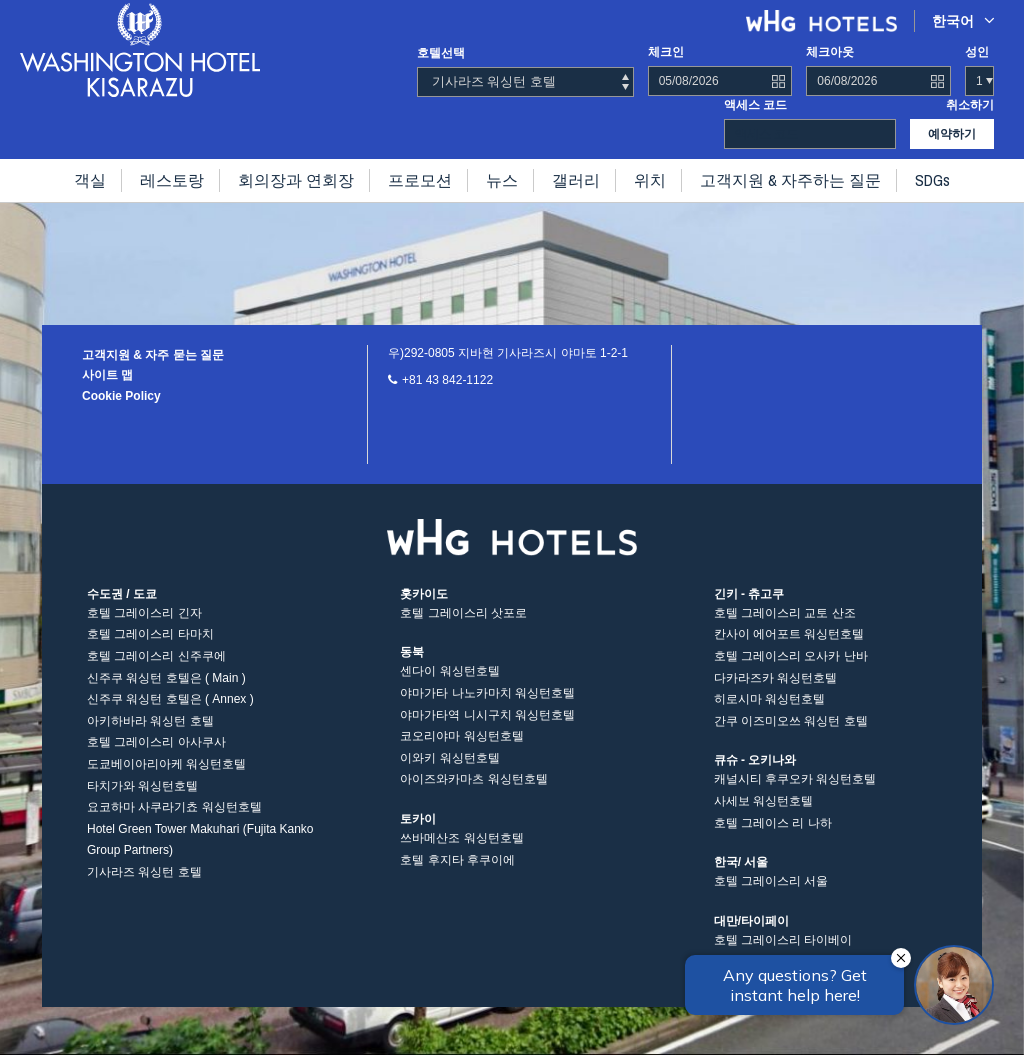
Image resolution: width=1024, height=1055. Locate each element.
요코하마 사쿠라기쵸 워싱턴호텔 (174, 807)
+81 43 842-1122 (447, 380)
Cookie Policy (121, 396)
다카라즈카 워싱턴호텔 (775, 678)
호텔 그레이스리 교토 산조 (785, 613)
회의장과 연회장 (296, 180)
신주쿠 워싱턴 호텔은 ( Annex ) (170, 699)
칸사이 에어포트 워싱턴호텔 (789, 634)
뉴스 (502, 180)
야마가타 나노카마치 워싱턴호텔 (487, 693)
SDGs (932, 180)
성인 (977, 52)
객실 (90, 180)
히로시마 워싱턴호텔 (769, 699)
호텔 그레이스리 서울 (771, 881)
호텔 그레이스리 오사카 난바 (791, 656)
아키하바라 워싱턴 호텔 (150, 721)
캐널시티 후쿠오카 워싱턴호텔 (795, 779)
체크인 (666, 52)
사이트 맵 (107, 375)
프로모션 (420, 180)
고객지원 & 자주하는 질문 (790, 180)
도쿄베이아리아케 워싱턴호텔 (166, 764)
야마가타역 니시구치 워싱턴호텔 (487, 715)
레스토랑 (172, 180)
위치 (650, 180)
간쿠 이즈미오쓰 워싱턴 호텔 (791, 721)
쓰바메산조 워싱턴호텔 (461, 838)
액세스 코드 (755, 105)
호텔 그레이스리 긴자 (144, 613)
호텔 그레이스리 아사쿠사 (156, 742)
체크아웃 (830, 52)
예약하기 (952, 134)
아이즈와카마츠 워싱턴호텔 (473, 779)
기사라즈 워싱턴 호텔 (144, 872)
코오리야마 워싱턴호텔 (461, 736)
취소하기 (970, 105)
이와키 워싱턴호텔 (449, 758)
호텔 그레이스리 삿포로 (463, 613)
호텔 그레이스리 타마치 (150, 634)
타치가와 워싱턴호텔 (142, 786)
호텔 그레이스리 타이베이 (783, 940)
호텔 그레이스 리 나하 (773, 823)
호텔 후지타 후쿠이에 (457, 860)
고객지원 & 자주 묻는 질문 (153, 355)
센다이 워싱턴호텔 (449, 671)
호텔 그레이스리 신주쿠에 (156, 656)
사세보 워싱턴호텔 (763, 801)
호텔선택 (441, 53)
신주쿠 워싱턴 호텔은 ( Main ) (166, 678)
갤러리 (576, 180)
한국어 (963, 20)
